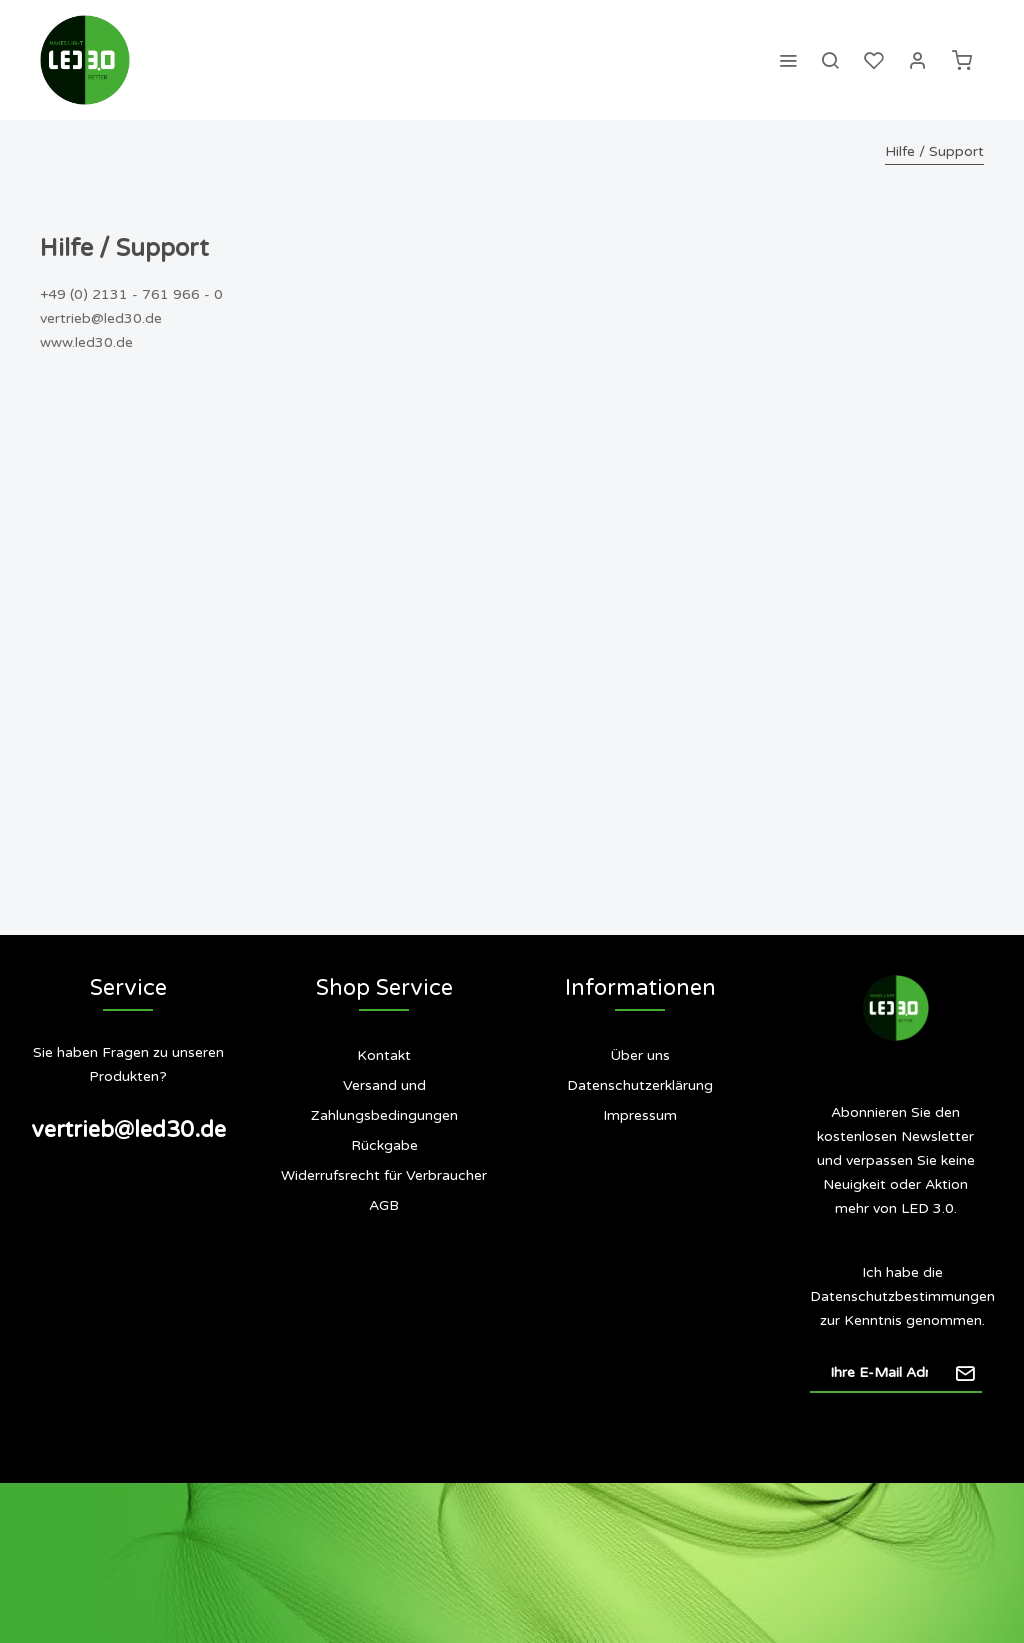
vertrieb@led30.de (128, 1130)
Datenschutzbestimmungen (902, 1296)
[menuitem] (788, 60)
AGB (384, 1205)
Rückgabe (384, 1145)
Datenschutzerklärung (640, 1085)
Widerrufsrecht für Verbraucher (384, 1175)
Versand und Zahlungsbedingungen (384, 1100)
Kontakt (384, 1055)
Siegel (652, 1195)
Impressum (640, 1115)
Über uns (640, 1055)
